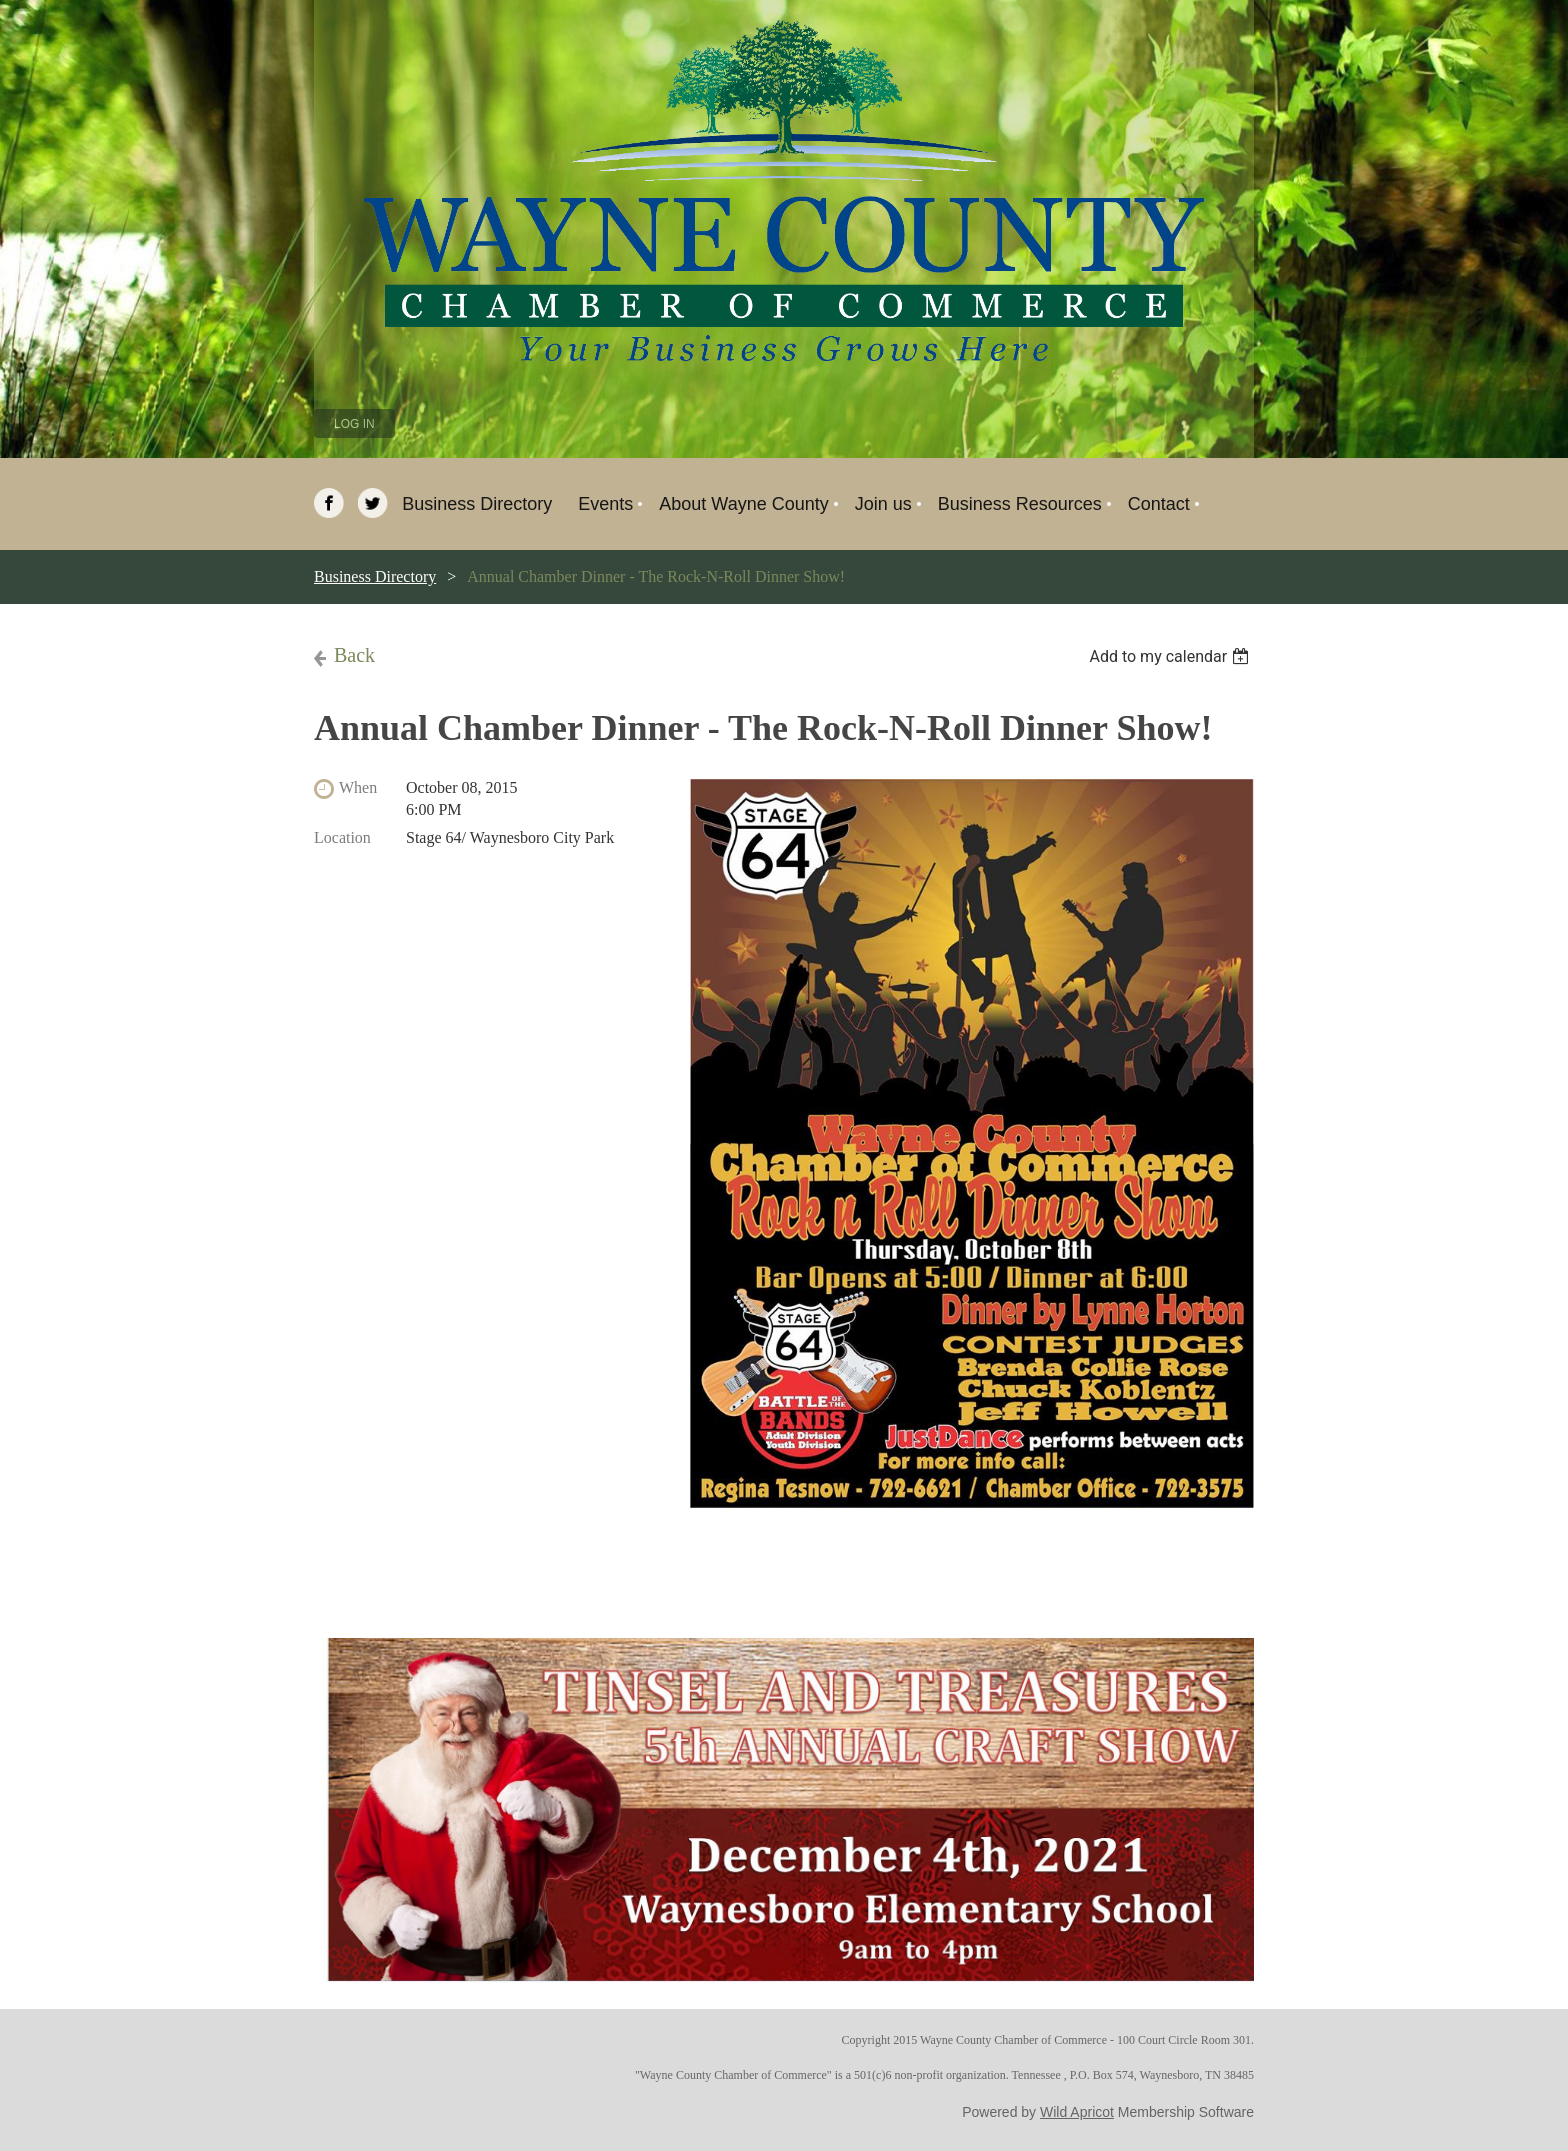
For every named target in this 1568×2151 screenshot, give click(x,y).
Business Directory (375, 576)
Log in (354, 424)
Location (342, 837)
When (358, 787)
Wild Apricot (1077, 2112)
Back (354, 655)
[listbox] (1171, 656)
